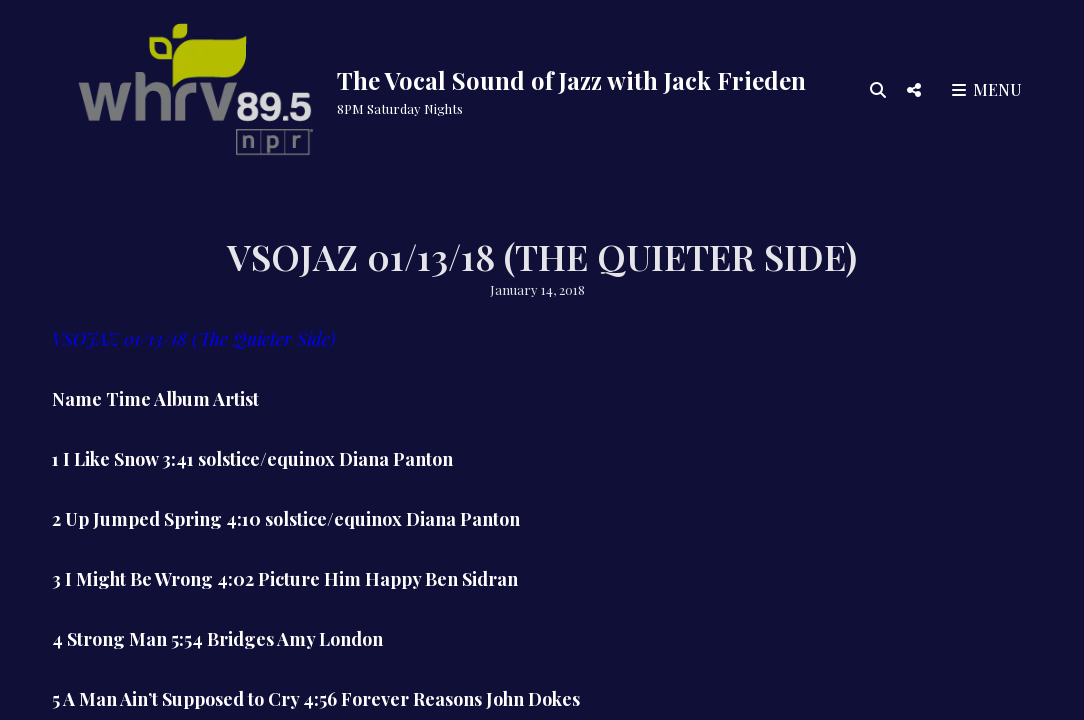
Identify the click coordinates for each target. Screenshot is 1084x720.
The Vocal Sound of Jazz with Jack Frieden (571, 80)
